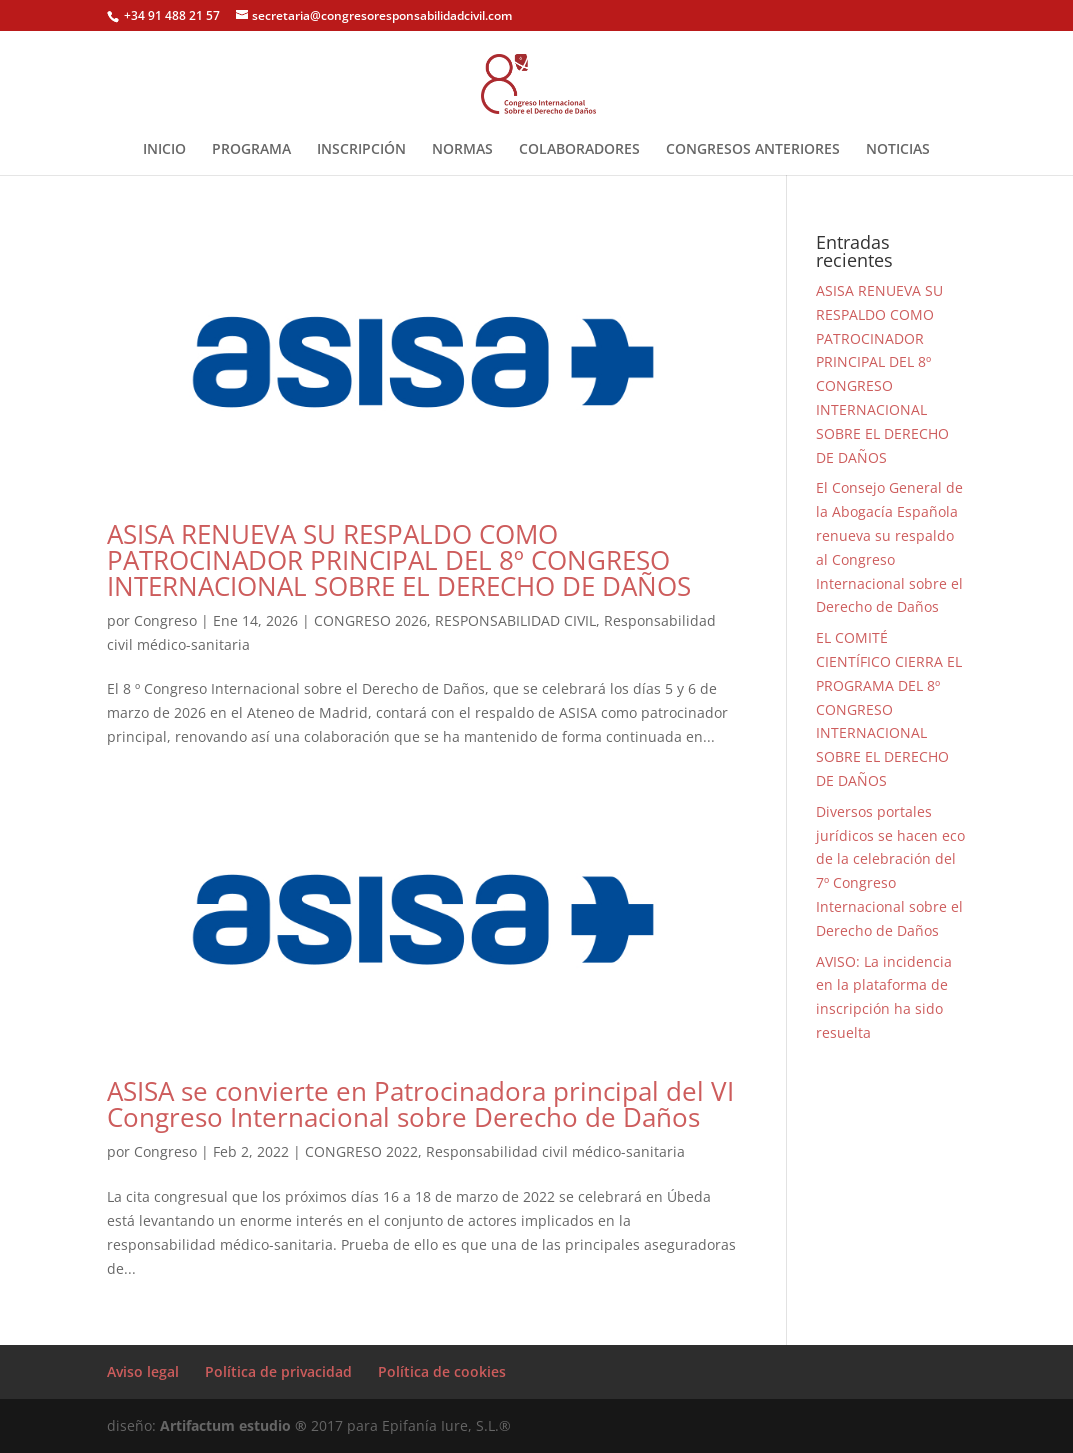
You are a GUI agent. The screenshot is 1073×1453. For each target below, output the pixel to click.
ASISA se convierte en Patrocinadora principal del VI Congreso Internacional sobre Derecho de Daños (420, 1104)
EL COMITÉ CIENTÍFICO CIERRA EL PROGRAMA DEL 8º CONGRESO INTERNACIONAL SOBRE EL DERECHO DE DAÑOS (889, 709)
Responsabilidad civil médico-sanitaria (555, 1151)
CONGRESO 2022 (361, 1151)
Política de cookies (442, 1371)
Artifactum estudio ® (235, 1425)
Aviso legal (143, 1371)
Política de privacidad (278, 1371)
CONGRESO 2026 (370, 620)
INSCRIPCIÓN (361, 150)
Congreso (165, 620)
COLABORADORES (579, 150)
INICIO (164, 150)
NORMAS (462, 150)
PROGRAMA (251, 150)
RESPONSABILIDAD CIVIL (515, 620)
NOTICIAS (898, 150)
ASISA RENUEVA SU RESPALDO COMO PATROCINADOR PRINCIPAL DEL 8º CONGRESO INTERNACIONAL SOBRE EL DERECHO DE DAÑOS (399, 560)
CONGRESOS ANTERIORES (753, 150)
